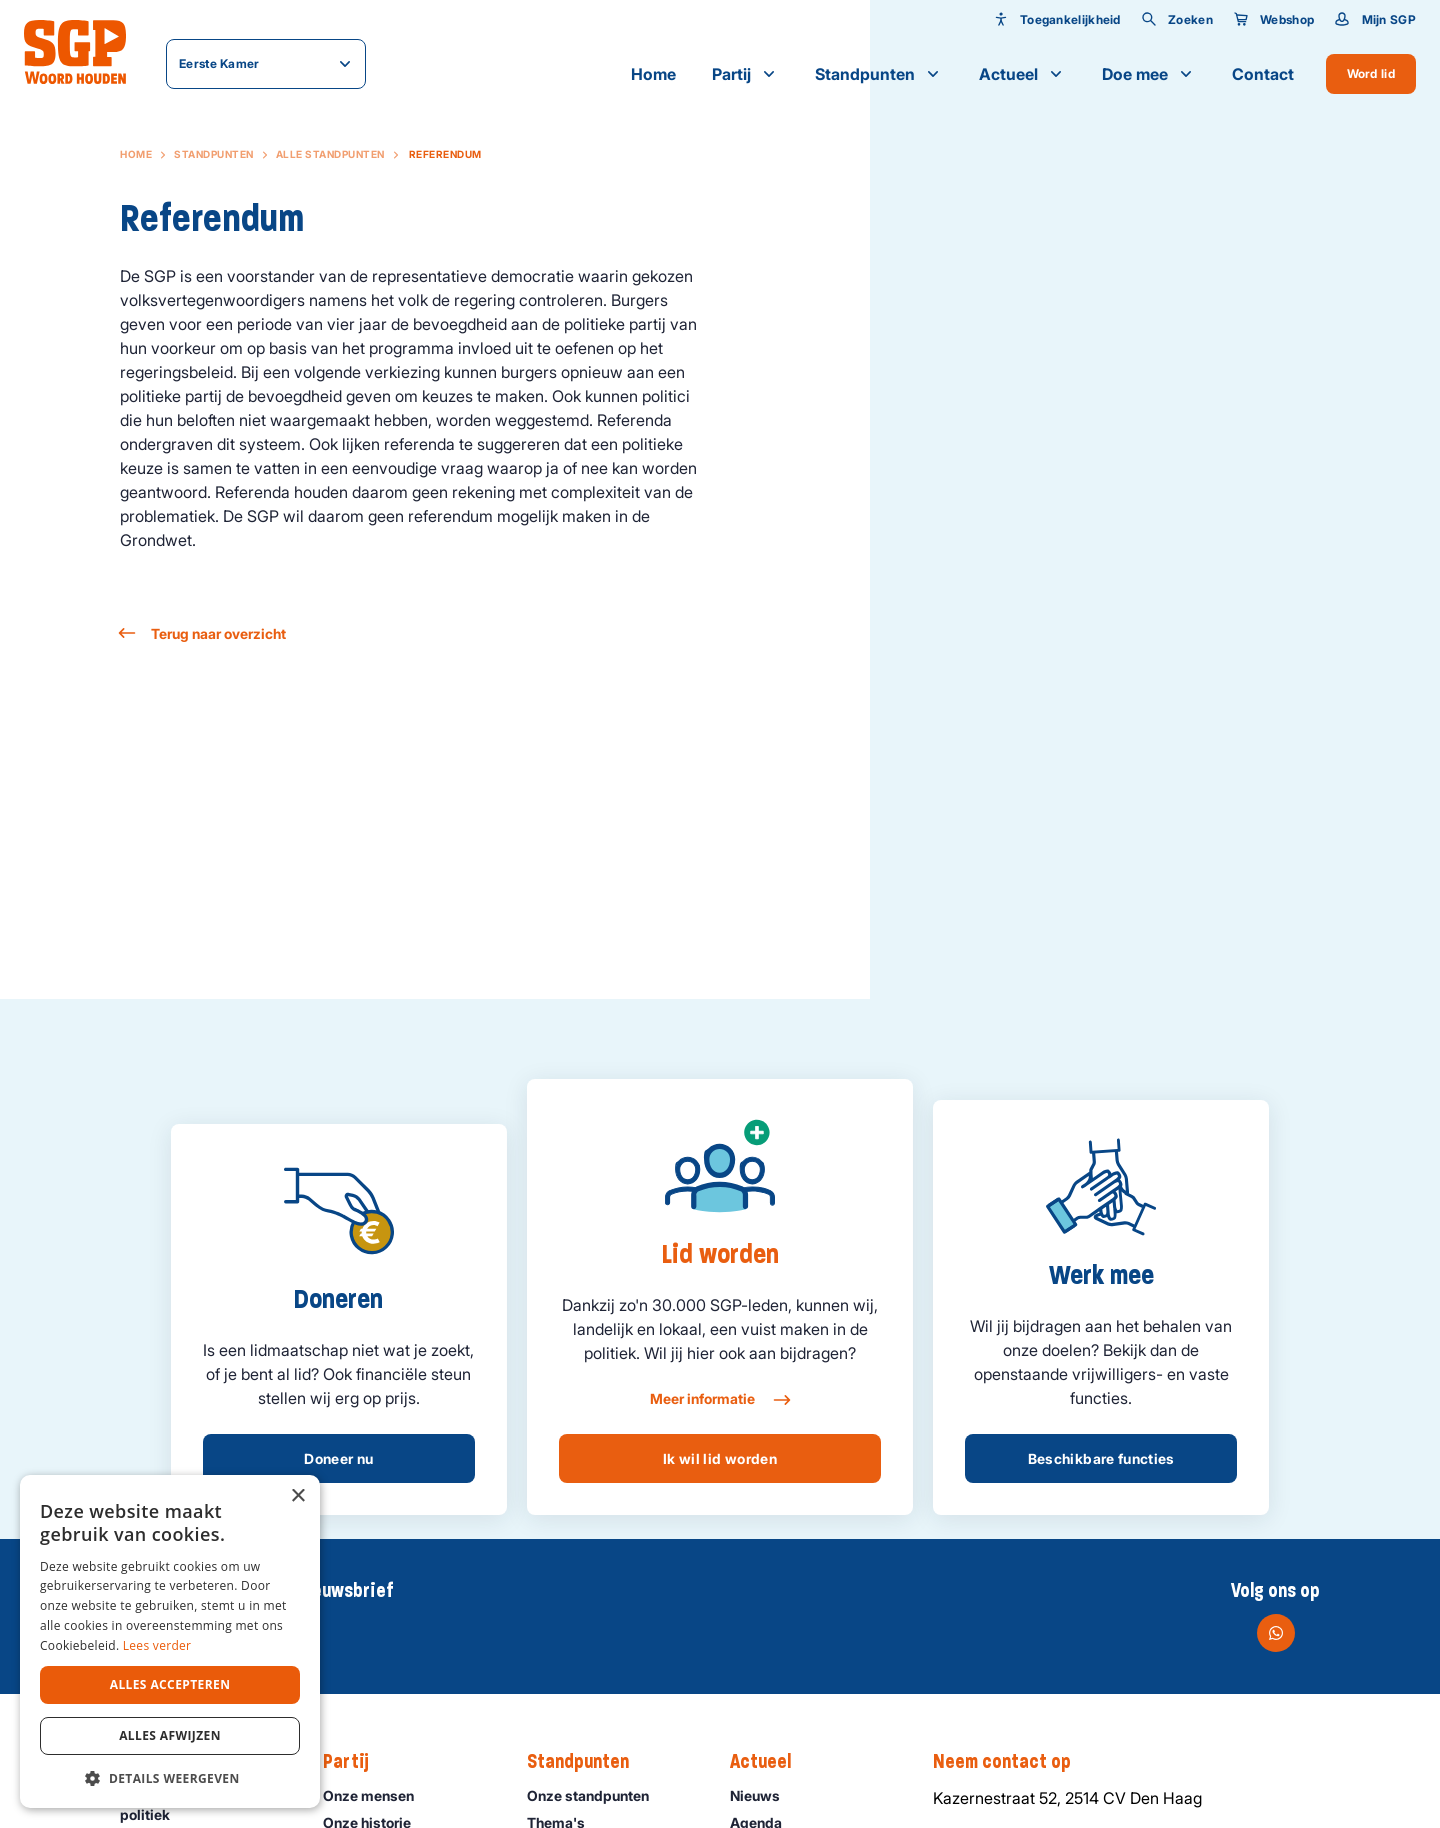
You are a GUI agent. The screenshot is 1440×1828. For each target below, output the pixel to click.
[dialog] (170, 1641)
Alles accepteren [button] (170, 1684)
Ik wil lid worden (720, 1458)
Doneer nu (338, 1458)
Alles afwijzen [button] (170, 1735)
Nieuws (764, 1795)
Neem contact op (1012, 1762)
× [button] (297, 1496)
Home (653, 74)
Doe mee (1149, 74)
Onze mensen (377, 1795)
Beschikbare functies (1101, 1458)
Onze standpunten (597, 1795)
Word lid (1371, 73)
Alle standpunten (330, 154)
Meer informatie (719, 1400)
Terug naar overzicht (203, 633)
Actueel (1022, 74)
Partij (745, 74)
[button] (170, 1778)
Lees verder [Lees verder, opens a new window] (157, 1645)
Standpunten (879, 74)
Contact (1263, 74)
